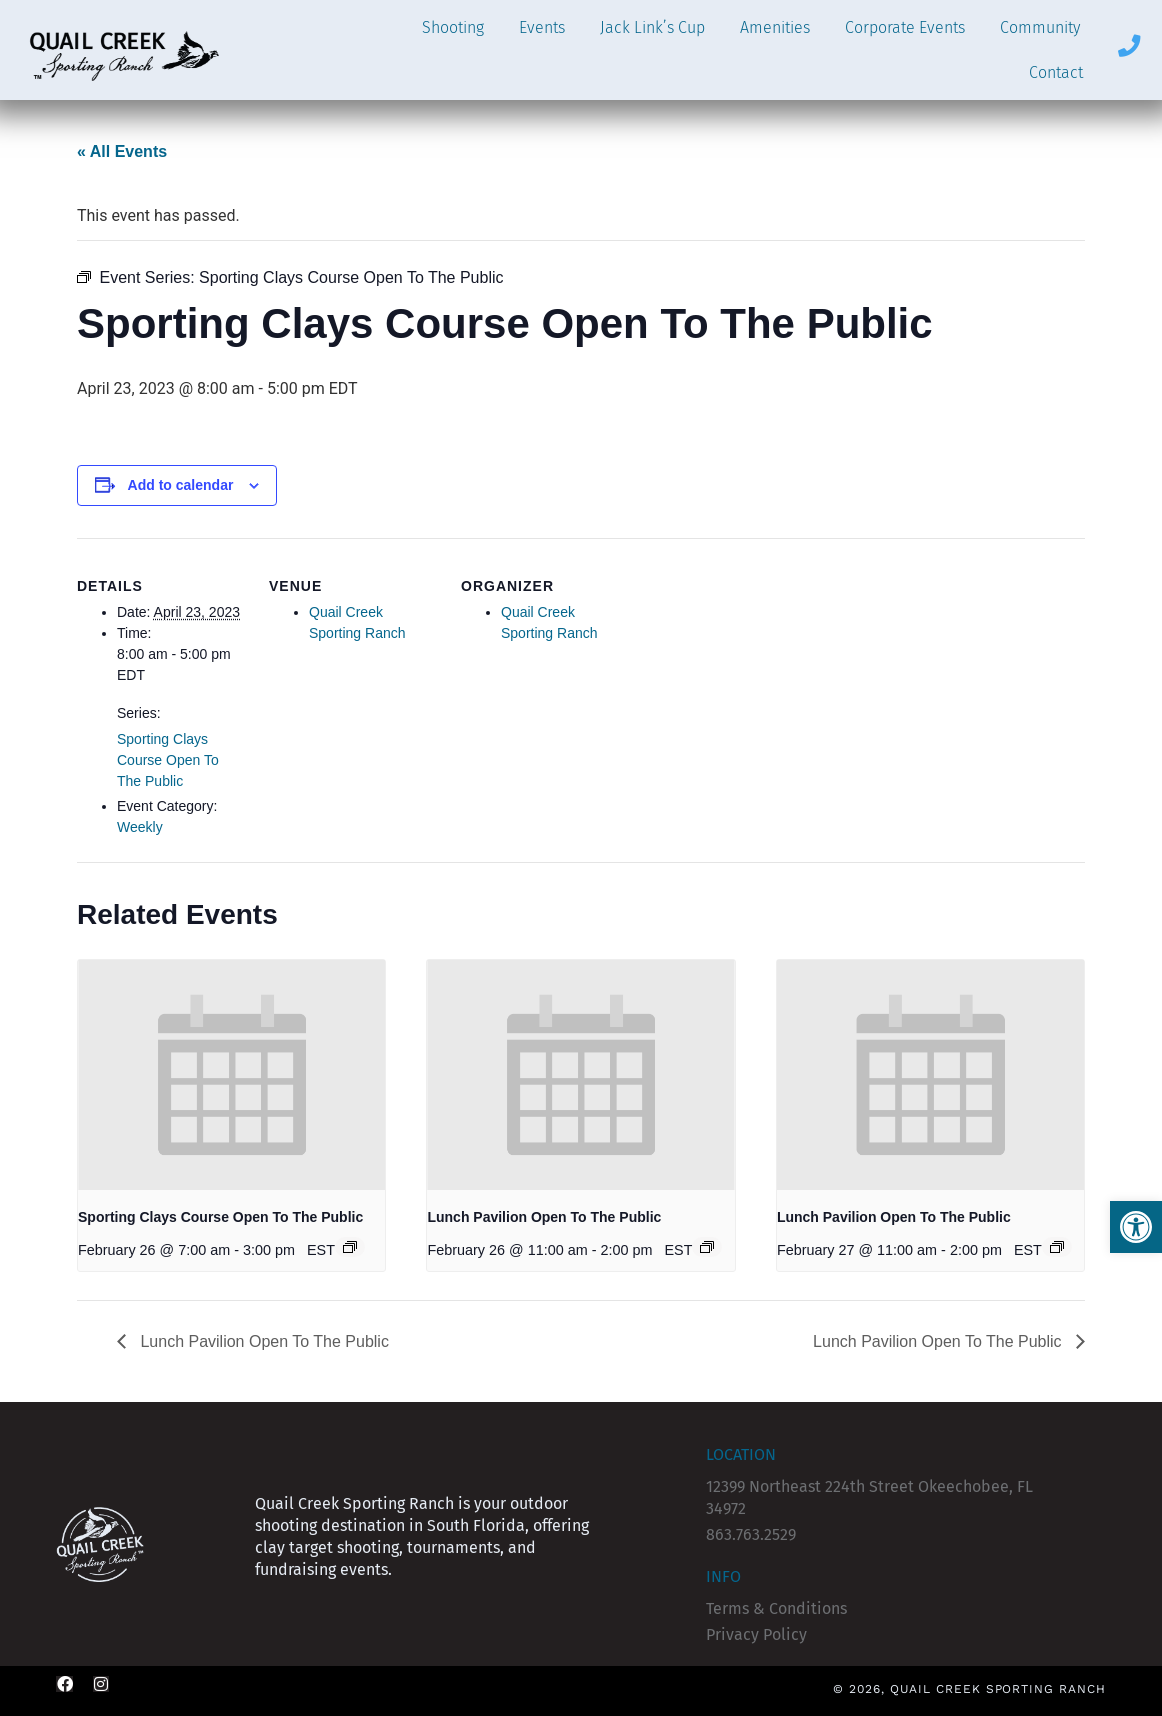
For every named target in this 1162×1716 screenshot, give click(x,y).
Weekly (140, 827)
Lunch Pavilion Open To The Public (544, 1217)
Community (1040, 27)
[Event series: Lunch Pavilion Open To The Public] (707, 1247)
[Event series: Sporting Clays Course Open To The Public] (350, 1247)
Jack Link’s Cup (652, 27)
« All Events (122, 151)
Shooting (453, 27)
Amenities (775, 27)
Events (542, 27)
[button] (1136, 1227)
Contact (1056, 72)
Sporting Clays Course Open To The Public (168, 760)
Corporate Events (905, 27)
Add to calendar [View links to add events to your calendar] (181, 485)
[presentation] (231, 1075)
